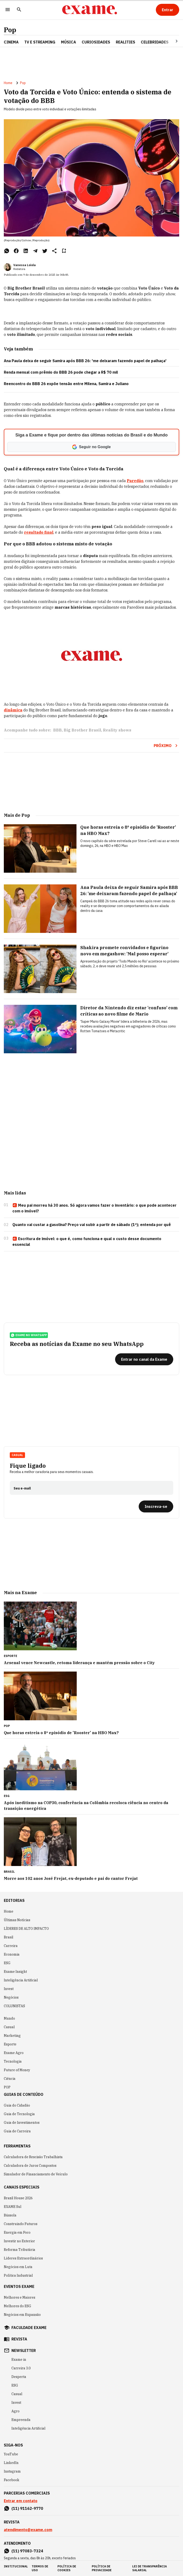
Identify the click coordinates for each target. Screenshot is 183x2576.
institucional (16, 2566)
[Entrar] (167, 10)
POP (7, 2087)
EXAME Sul (12, 2207)
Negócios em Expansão (22, 2314)
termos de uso (40, 2568)
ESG (7, 1963)
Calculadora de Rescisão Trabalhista (33, 2157)
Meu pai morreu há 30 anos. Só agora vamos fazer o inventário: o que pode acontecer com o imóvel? (94, 1208)
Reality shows (117, 730)
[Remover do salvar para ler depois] (64, 251)
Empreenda (20, 2420)
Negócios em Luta (18, 2267)
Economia (12, 1954)
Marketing (12, 2035)
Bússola (10, 2215)
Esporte (10, 2044)
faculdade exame (28, 2327)
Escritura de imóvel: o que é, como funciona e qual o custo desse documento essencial (86, 1241)
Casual (17, 1455)
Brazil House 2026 (18, 2198)
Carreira (11, 1946)
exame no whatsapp (29, 1335)
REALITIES (125, 42)
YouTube (11, 2454)
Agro (15, 2411)
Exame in (18, 2359)
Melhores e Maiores (19, 2297)
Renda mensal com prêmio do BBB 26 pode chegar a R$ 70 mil (61, 372)
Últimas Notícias (17, 1920)
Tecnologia (13, 2061)
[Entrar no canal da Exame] (144, 1359)
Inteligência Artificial (21, 1980)
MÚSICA (68, 42)
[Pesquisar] (19, 10)
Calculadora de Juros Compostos (30, 2165)
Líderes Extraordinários (23, 2258)
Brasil (8, 1937)
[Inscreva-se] (156, 1506)
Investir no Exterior (19, 2241)
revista (19, 2339)
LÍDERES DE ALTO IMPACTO (26, 1928)
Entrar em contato (20, 2500)
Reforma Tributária (19, 2250)
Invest (9, 1989)
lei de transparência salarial (149, 2568)
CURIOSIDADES (96, 42)
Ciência (9, 2078)
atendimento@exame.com (28, 2529)
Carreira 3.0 (20, 2368)
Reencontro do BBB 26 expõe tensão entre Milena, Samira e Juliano (66, 383)
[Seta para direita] (170, 41)
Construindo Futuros (20, 2224)
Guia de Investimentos (22, 2122)
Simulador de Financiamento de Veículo (36, 2174)
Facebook (11, 2480)
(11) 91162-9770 (27, 2508)
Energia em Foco (17, 2232)
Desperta (18, 2377)
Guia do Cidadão (17, 2105)
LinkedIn (11, 2463)
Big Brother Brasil (82, 730)
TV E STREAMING (39, 42)
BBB (57, 730)
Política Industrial (18, 2275)
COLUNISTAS (14, 2006)
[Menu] (7, 10)
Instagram (12, 2471)
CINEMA (11, 42)
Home (8, 83)
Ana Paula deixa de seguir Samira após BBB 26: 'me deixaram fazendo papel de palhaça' (85, 360)
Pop (10, 30)
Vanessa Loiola (24, 265)
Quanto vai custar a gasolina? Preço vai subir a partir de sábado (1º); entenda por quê (91, 1224)
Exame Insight (15, 1971)
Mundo (9, 2018)
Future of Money (17, 2070)
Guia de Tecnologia (19, 2114)
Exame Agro (14, 2053)
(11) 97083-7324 (27, 2551)
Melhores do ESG (17, 2306)
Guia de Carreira (17, 2131)
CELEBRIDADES (154, 42)
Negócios (11, 1997)
